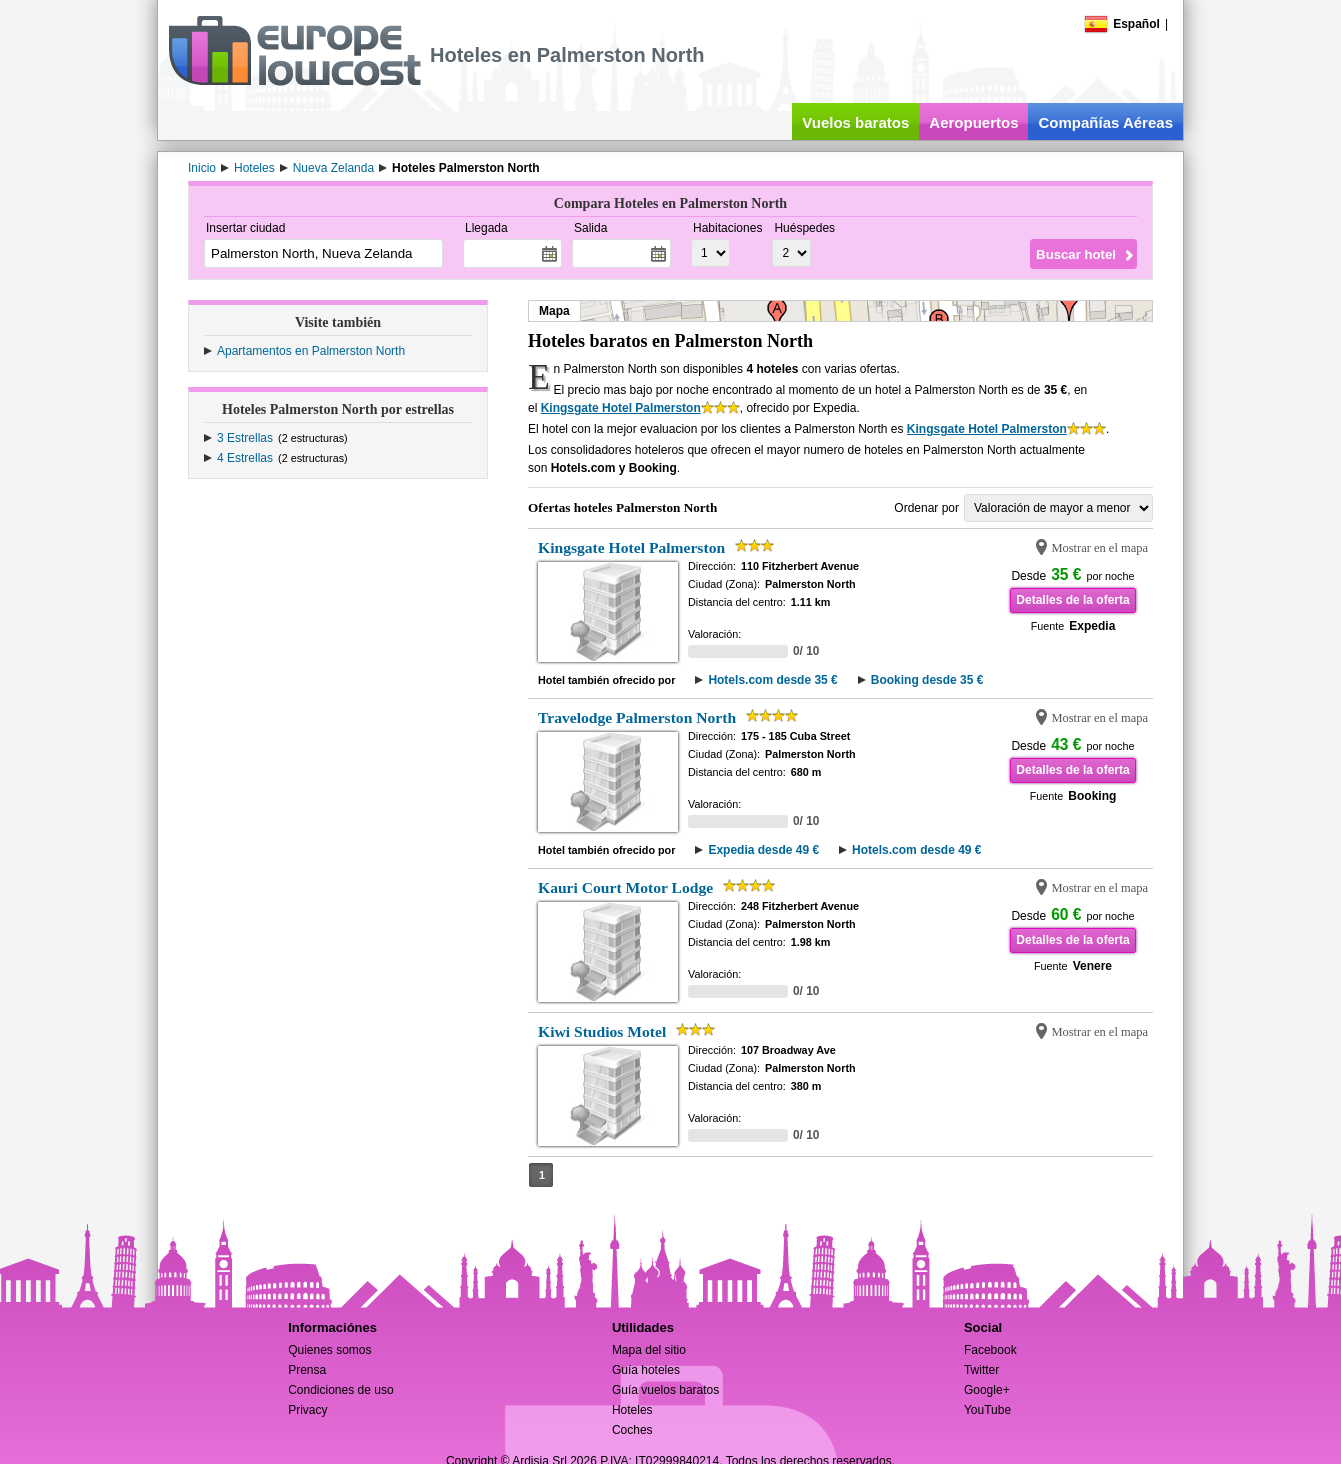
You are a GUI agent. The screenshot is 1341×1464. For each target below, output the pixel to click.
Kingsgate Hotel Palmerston (621, 408)
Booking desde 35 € (927, 680)
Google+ (987, 1390)
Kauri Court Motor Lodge (625, 887)
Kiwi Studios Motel (602, 1031)
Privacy (307, 1410)
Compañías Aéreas (1105, 122)
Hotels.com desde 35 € (772, 680)
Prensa (307, 1370)
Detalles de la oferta (1072, 600)
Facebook (990, 1350)
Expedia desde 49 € (763, 850)
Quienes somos (329, 1350)
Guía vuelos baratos (665, 1390)
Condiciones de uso (340, 1390)
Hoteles (632, 1410)
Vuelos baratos (855, 122)
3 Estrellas (245, 438)
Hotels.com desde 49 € (916, 850)
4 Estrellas (245, 458)
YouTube (987, 1410)
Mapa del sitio (649, 1350)
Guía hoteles (646, 1370)
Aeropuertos (973, 122)
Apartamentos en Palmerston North (311, 351)
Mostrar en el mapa (1099, 548)
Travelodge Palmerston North (637, 717)
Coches (632, 1430)
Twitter (981, 1370)
